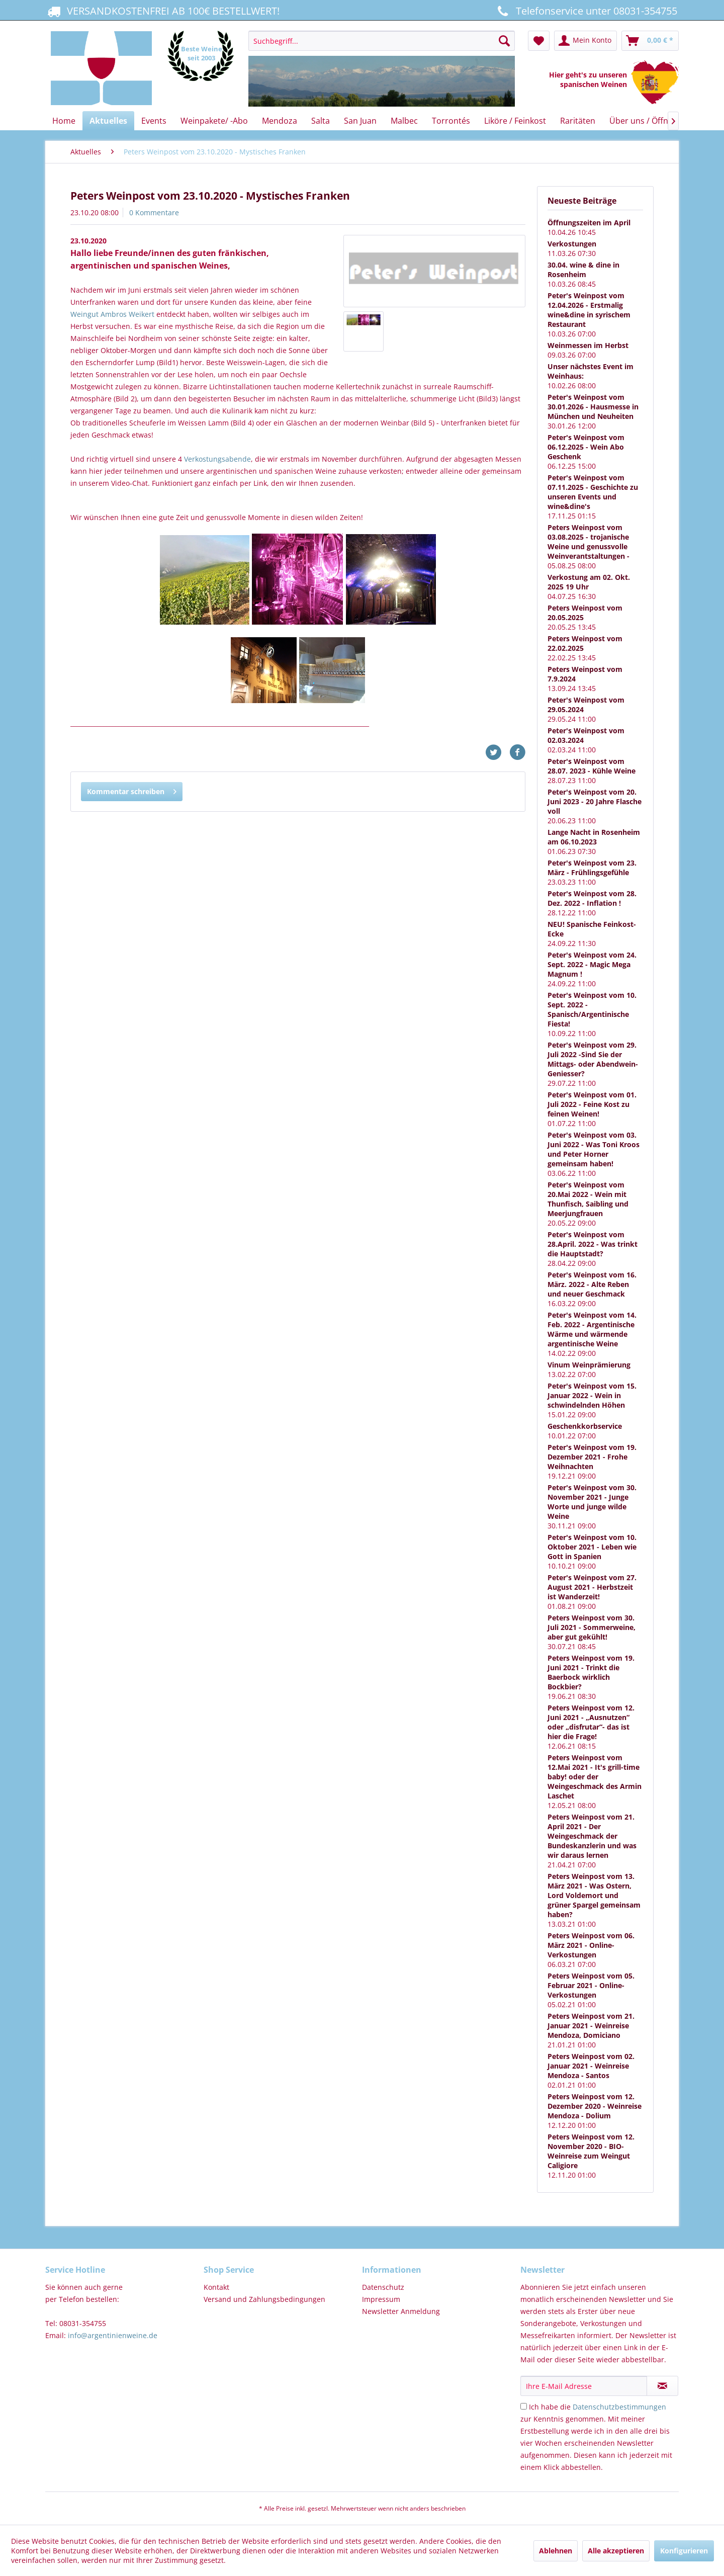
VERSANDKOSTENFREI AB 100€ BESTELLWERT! (162, 10)
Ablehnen (555, 2550)
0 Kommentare (154, 212)
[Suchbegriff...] (381, 41)
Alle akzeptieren (616, 2550)
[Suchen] (504, 41)
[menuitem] (381, 69)
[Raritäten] (577, 120)
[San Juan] (360, 120)
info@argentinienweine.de (112, 2335)
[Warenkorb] (650, 41)
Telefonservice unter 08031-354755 (585, 10)
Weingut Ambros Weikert (113, 314)
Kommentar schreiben (131, 790)
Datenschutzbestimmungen (619, 2407)
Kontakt (216, 2287)
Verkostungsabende (217, 459)
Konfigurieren (684, 2550)
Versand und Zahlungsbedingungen (264, 2299)
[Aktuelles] (108, 120)
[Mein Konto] (585, 41)
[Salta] (320, 120)
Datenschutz (383, 2287)
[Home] (63, 120)
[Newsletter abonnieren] (662, 2386)
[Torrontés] (451, 120)
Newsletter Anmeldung (401, 2311)
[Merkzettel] (539, 41)
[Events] (153, 120)
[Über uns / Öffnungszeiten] (659, 120)
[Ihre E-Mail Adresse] (583, 2386)
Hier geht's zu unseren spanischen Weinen (590, 79)
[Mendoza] (279, 120)
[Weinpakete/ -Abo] (214, 120)
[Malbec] (404, 120)
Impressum (381, 2299)
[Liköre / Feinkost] (515, 120)
